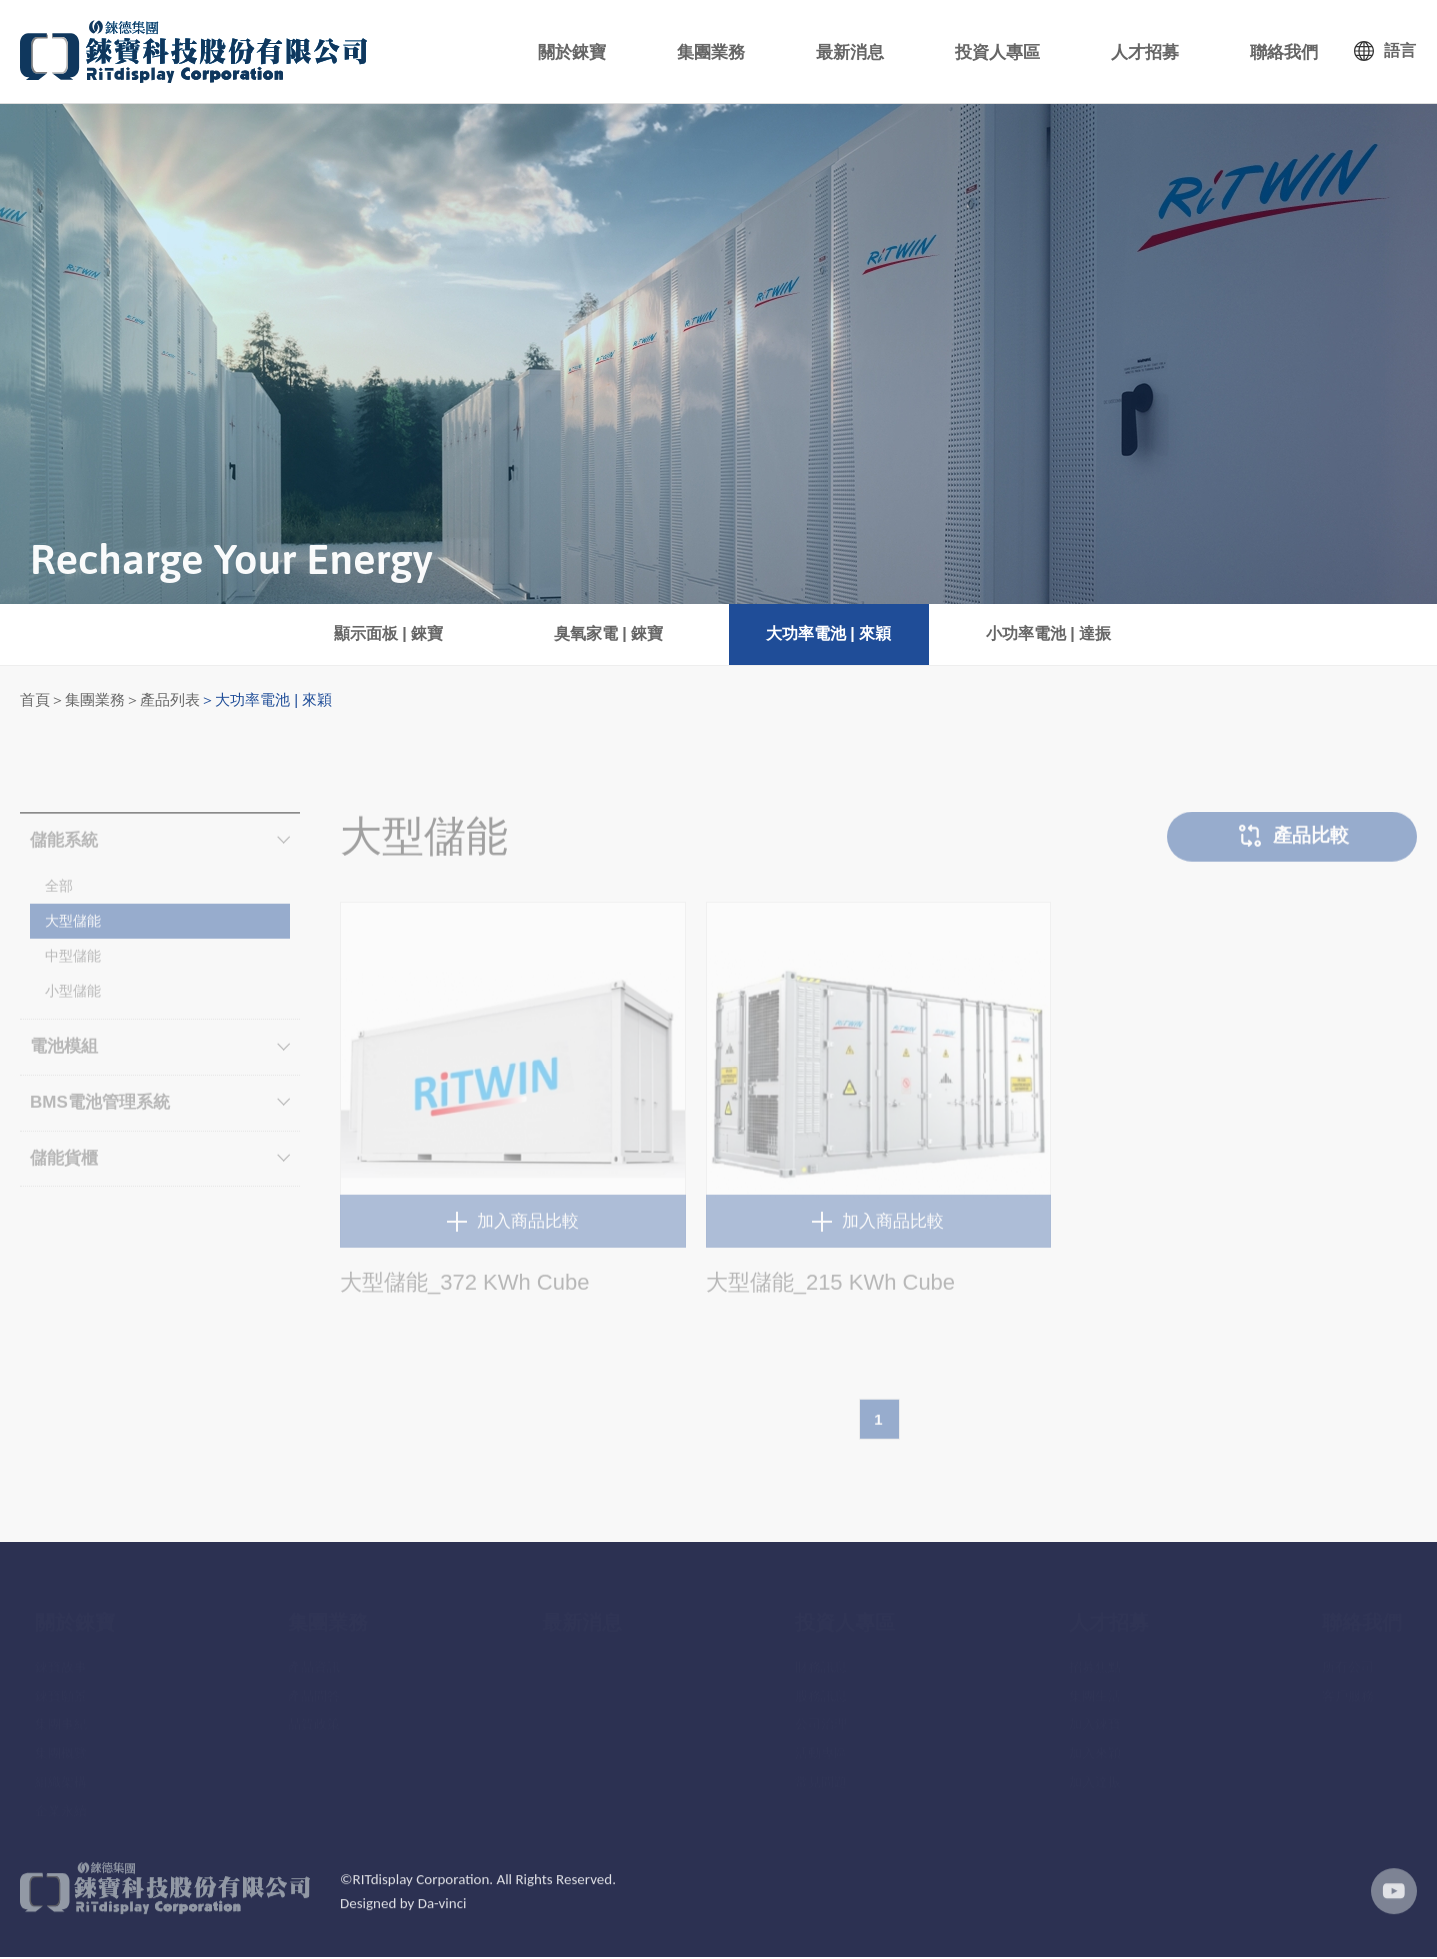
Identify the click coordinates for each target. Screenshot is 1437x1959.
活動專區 (821, 1742)
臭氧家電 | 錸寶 (608, 634)
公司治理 (821, 1713)
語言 (1400, 51)
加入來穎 (1095, 1742)
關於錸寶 (609, 52)
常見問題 (821, 1771)
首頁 (35, 700)
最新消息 (873, 52)
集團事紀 (61, 1713)
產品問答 (314, 1684)
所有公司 (1348, 1656)
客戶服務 (1348, 1684)
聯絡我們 (1287, 52)
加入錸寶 (1095, 1713)
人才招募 (1155, 52)
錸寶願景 (61, 1684)
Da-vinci (442, 1918)
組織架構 (61, 1771)
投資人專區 (1014, 52)
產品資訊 (314, 1656)
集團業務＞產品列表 (132, 700)
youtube (1392, 1906)
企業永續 (61, 1800)
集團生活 (1095, 1684)
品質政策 (314, 1713)
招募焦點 (1095, 1656)
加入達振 (1095, 1771)
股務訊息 (821, 1684)
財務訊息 (821, 1656)
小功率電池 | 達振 (1048, 634)
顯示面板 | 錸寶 (388, 634)
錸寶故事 (61, 1656)
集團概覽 (61, 1742)
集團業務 (741, 52)
